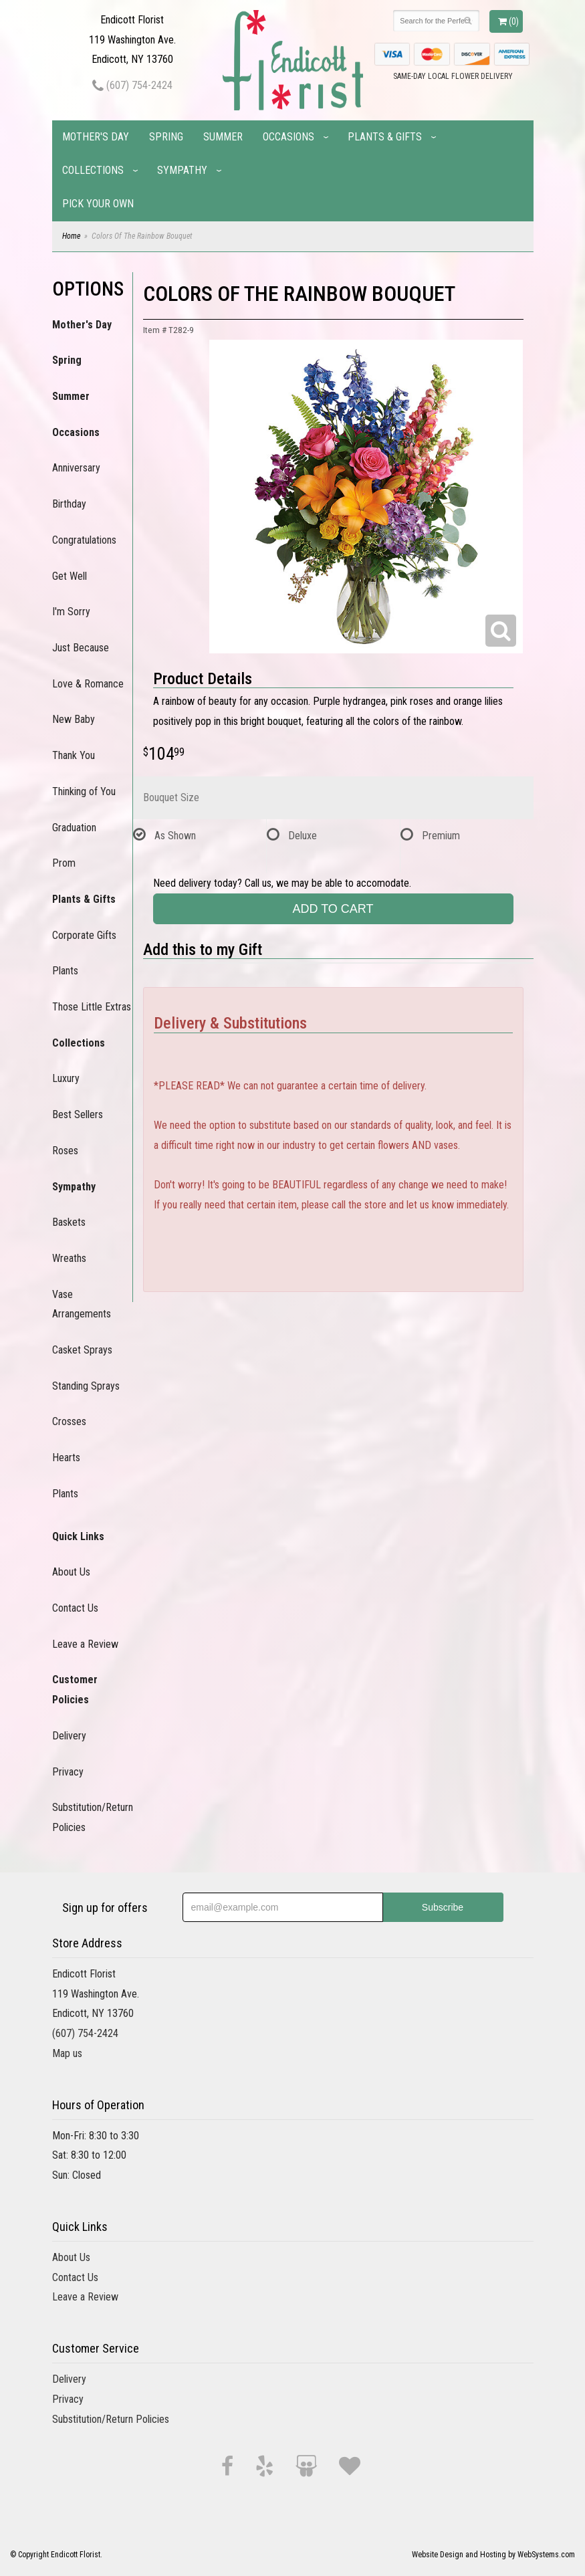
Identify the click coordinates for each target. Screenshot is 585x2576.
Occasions (288, 136)
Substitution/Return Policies (92, 1817)
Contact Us (75, 1608)
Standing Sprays (86, 1386)
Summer (223, 136)
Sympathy (182, 170)
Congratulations (84, 540)
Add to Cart (332, 909)
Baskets (69, 1222)
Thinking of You (84, 791)
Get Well (69, 576)
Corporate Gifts (84, 935)
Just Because (80, 647)
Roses (65, 1150)
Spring (166, 136)
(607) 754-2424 (132, 85)
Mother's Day (95, 136)
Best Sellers (77, 1114)
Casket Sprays (82, 1350)
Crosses (69, 1421)
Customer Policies (75, 1689)
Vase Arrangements (81, 1304)
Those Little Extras (91, 1006)
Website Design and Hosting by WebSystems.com (493, 2554)
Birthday (69, 504)
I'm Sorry (71, 611)
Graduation (74, 827)
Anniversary (76, 467)
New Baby (73, 719)
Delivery (69, 1735)
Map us (67, 2053)
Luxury (66, 1078)
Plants (65, 970)
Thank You (73, 755)
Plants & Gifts (385, 136)
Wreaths (69, 1258)
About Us (71, 1572)
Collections (93, 170)
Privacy (68, 1771)
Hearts (66, 1457)
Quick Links (78, 1536)
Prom (64, 863)
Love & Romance (88, 683)
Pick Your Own (98, 203)
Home (71, 236)
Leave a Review (85, 1644)
